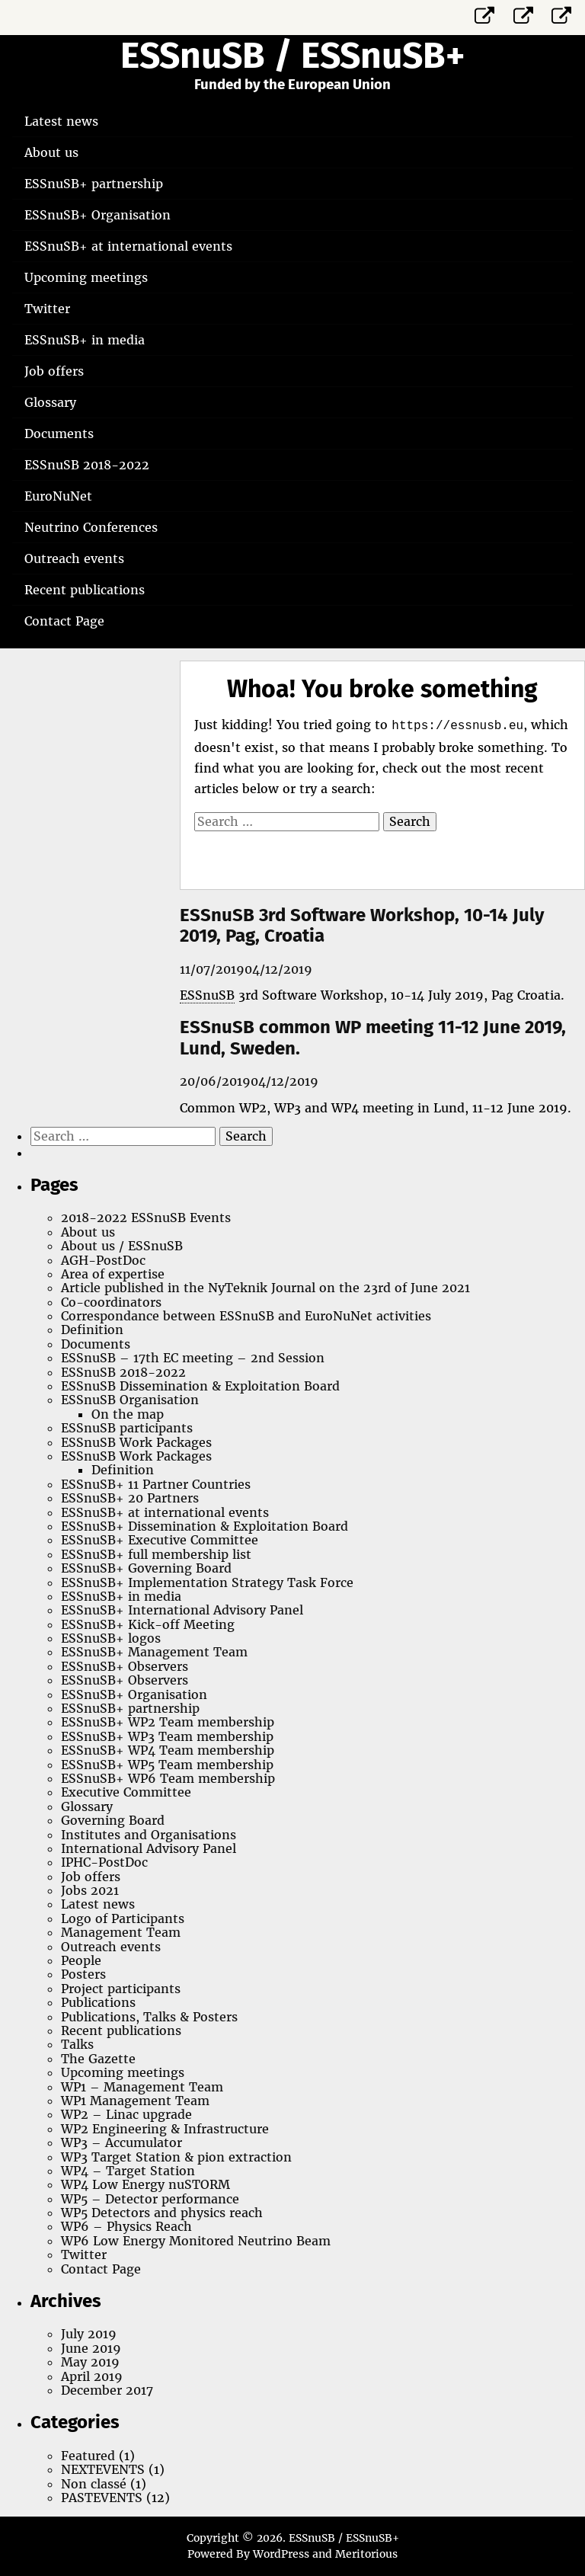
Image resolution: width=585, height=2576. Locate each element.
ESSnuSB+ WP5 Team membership (167, 1764)
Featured (88, 2455)
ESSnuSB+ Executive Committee (159, 1539)
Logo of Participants (122, 1918)
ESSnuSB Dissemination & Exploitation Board (200, 1386)
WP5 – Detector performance (150, 2198)
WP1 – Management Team (142, 2086)
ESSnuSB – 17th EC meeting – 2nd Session (192, 1357)
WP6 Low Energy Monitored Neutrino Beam (196, 2240)
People (81, 1960)
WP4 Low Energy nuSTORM (145, 2184)
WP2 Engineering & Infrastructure (165, 2128)
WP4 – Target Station (128, 2170)
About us (51, 152)
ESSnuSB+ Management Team (154, 1651)
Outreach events (74, 558)
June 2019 (91, 2348)
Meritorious (366, 2554)
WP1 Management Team (135, 2100)
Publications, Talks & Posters (149, 2016)
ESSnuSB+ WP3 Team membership (167, 1736)
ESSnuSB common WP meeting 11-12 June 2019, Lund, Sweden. (373, 1037)
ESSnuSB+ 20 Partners (130, 1498)
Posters (83, 1974)
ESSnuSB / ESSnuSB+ (292, 56)
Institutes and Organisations (148, 1834)
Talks (77, 2044)
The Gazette (98, 2058)
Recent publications (84, 589)
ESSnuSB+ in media (84, 339)
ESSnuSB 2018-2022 (86, 464)
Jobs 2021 (90, 1890)
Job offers (54, 371)
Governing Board (113, 1820)
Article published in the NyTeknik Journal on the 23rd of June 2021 (265, 1287)
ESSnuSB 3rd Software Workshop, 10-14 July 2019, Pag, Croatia (362, 925)
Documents (59, 433)
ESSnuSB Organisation (130, 1399)
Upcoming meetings (86, 277)
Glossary (50, 402)
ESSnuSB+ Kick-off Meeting (148, 1624)
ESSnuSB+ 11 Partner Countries (156, 1484)
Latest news (61, 121)
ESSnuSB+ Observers (124, 1666)
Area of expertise (113, 1274)
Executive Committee (126, 1792)
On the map (127, 1414)
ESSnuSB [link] (207, 995)
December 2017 (107, 2390)
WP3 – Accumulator (121, 2142)
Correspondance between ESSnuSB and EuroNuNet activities (246, 1315)
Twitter (47, 308)
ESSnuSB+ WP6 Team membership (168, 1778)
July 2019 (89, 2333)
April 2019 (92, 2376)
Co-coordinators (111, 1302)
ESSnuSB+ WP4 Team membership (167, 1750)
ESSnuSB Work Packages (136, 1442)
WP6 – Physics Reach (126, 2226)
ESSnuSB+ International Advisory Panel (182, 1610)
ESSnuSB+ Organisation (97, 214)
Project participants (121, 1988)
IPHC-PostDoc (104, 1862)
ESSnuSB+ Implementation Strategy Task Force (207, 1582)
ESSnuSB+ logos (111, 1638)
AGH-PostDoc (103, 1260)
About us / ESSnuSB (122, 1245)
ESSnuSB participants (127, 1427)
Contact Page (64, 621)
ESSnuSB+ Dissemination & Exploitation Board (204, 1526)
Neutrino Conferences (91, 527)
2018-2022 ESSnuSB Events (146, 1217)
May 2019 (90, 2362)
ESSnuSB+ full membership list (156, 1554)
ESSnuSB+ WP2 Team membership (167, 1722)
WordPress (281, 2554)
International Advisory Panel (148, 1848)
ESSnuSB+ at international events (128, 246)
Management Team (121, 1932)
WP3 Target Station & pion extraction (176, 2157)
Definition (92, 1329)
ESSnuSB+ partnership (93, 183)
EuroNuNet (58, 496)
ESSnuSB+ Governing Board (146, 1568)
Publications (98, 2002)
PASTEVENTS (101, 2497)
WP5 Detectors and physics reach (162, 2212)
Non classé (93, 2483)
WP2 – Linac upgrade (126, 2114)
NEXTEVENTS (103, 2469)
